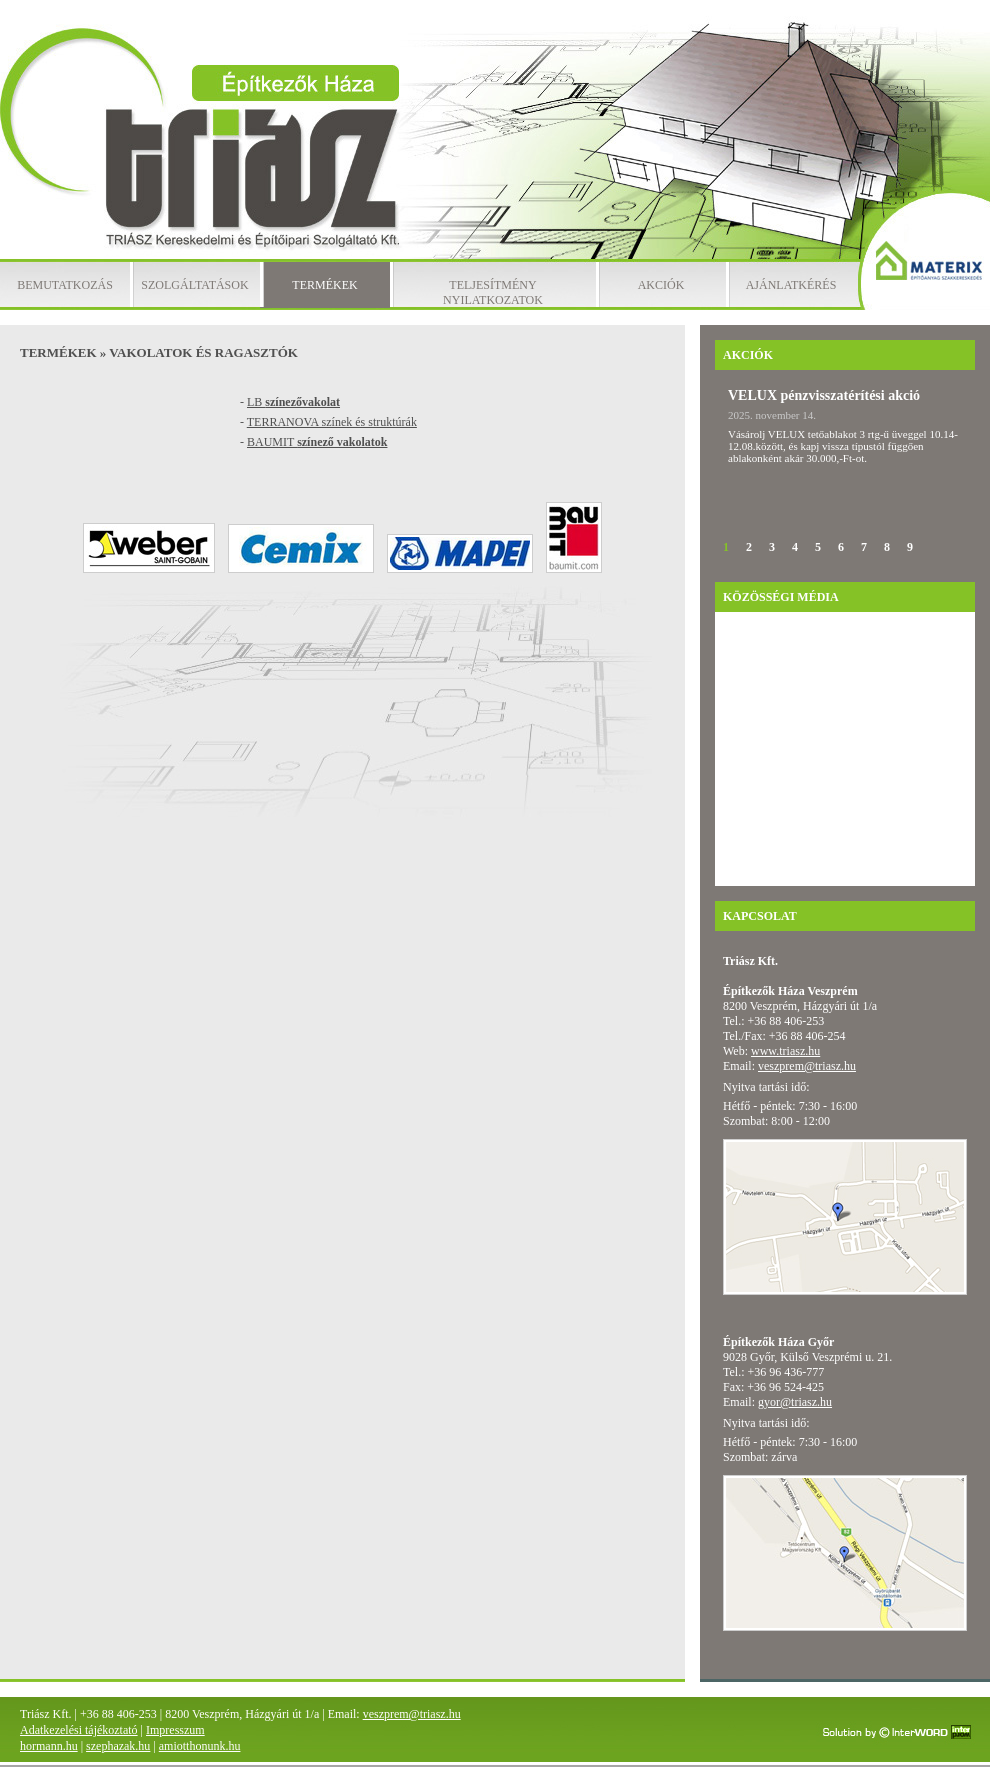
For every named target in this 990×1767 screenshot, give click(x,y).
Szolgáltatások (194, 285)
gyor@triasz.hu (795, 1402)
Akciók (661, 285)
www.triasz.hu (785, 1051)
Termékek (324, 285)
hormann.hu (49, 1746)
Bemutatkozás (65, 285)
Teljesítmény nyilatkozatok (493, 292)
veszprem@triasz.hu (807, 1066)
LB (293, 402)
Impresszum (175, 1730)
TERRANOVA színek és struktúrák (332, 422)
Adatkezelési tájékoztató (79, 1730)
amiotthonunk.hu (200, 1746)
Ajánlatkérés (791, 285)
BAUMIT (317, 442)
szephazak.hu (118, 1746)
